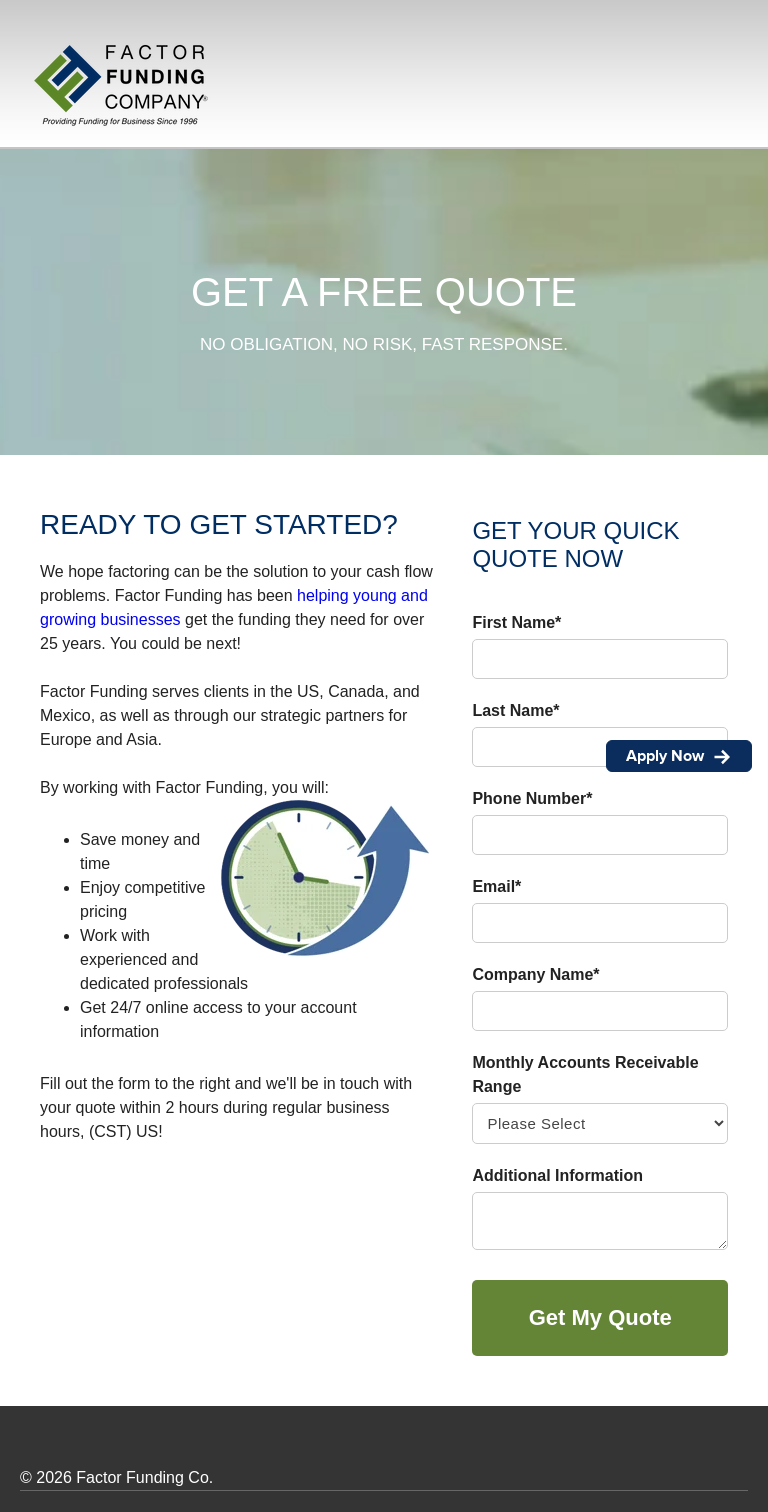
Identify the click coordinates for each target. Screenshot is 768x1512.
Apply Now (679, 756)
